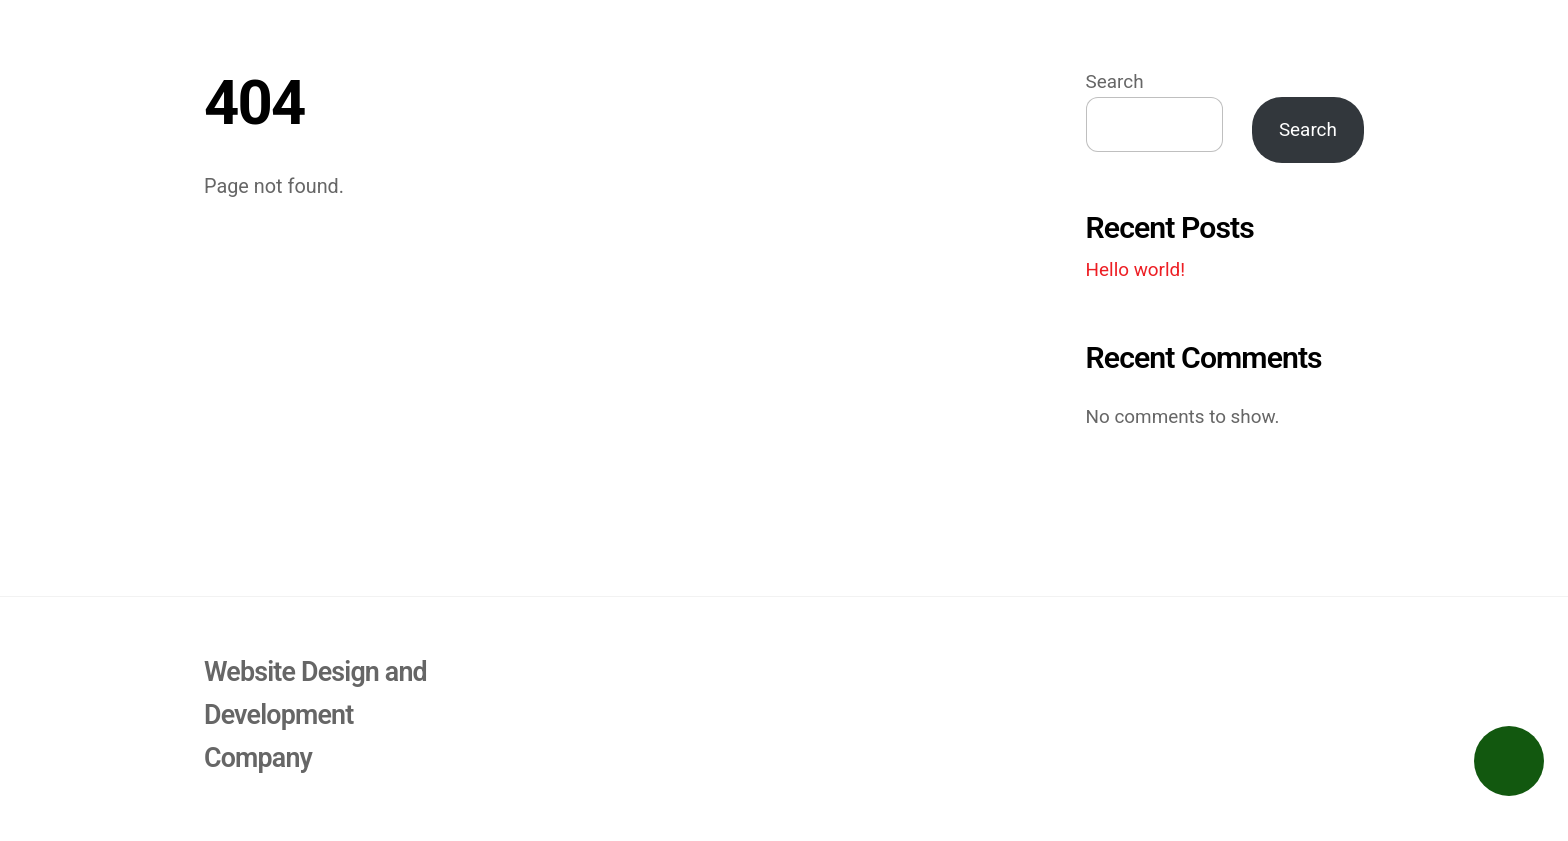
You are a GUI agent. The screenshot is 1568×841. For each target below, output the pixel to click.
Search (1115, 82)
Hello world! (1135, 270)
